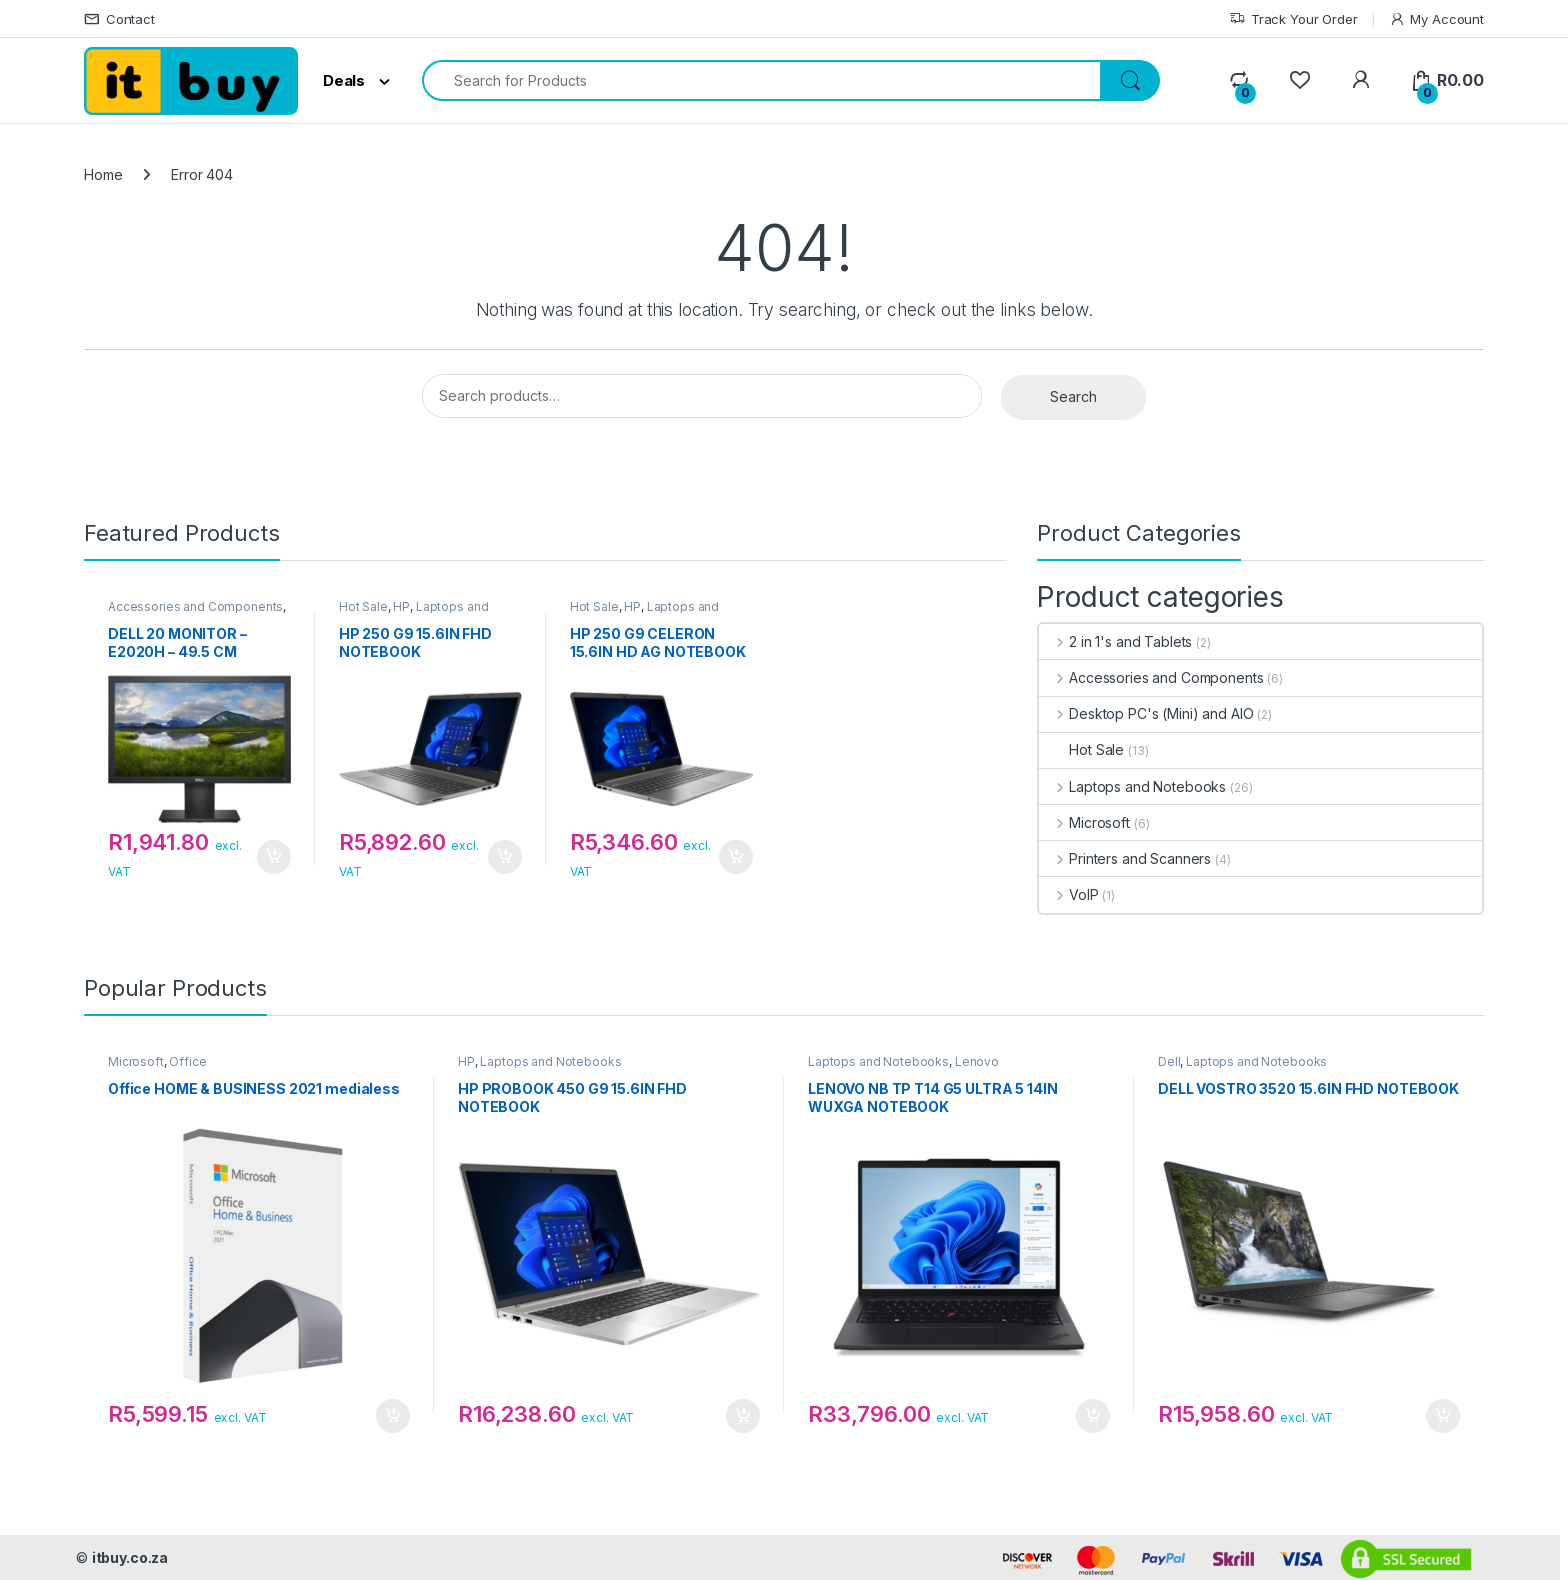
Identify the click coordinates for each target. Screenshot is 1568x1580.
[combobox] (761, 80)
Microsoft (1084, 822)
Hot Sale (363, 606)
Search (1073, 396)
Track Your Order (1293, 19)
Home (103, 174)
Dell (1169, 1061)
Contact (119, 19)
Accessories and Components (195, 606)
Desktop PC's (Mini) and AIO (1146, 713)
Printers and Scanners (1125, 858)
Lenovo (977, 1061)
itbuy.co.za (130, 1557)
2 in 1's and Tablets (1115, 641)
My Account (1436, 19)
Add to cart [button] (274, 857)
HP (401, 606)
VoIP (1068, 894)
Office (187, 1061)
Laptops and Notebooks (1132, 786)
